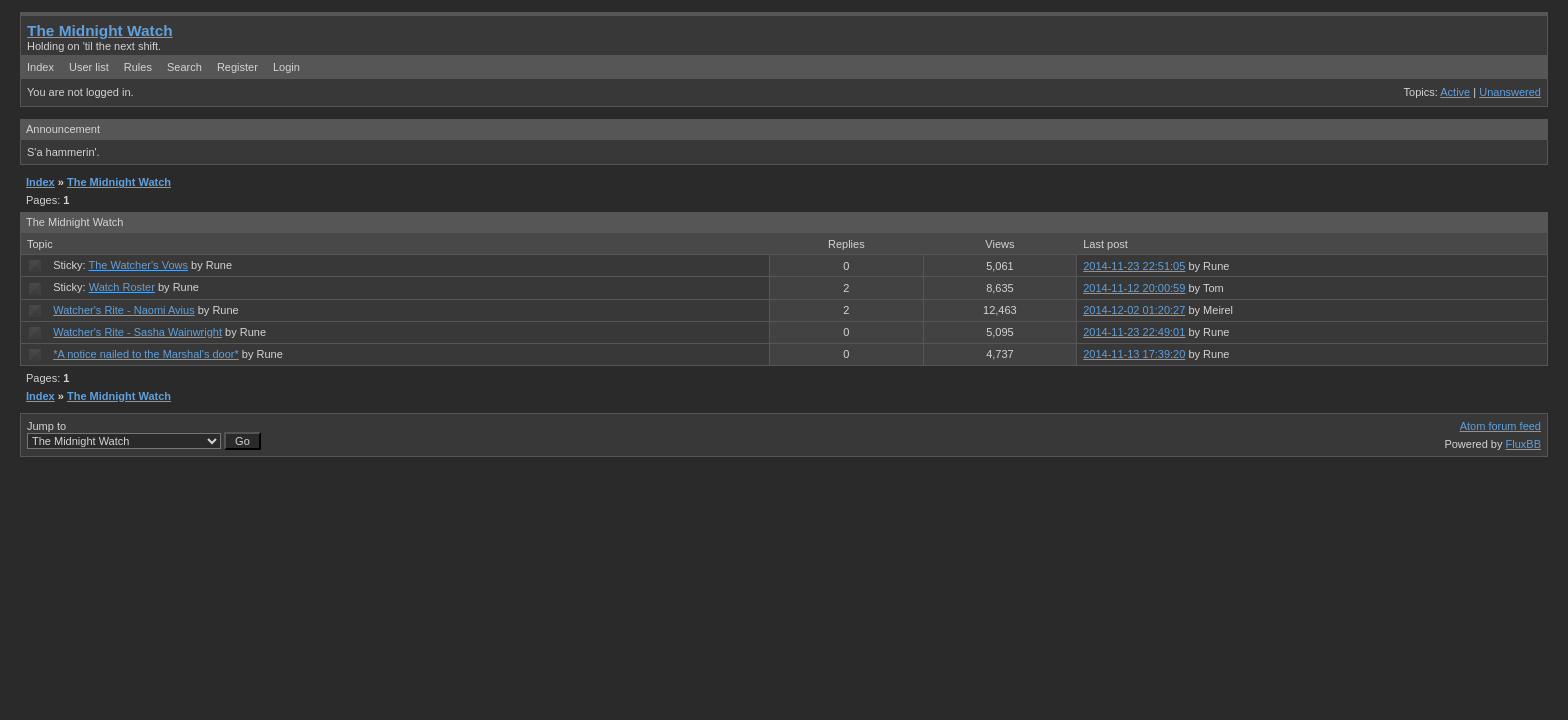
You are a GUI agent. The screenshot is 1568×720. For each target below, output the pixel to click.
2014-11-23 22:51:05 (1134, 266)
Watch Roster (122, 287)
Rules (138, 67)
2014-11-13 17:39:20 (1134, 354)
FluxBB (1523, 444)
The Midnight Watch (100, 30)
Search (184, 67)
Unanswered (1510, 92)
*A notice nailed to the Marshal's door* (146, 354)
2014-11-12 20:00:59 (1134, 288)
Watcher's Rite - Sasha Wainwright (137, 332)
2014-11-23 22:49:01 (1134, 332)
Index (40, 67)
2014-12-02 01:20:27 (1134, 310)
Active (1455, 92)
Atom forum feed (1500, 426)
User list (89, 67)
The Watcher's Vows (138, 265)
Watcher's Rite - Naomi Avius (123, 310)
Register (237, 67)
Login (286, 67)
